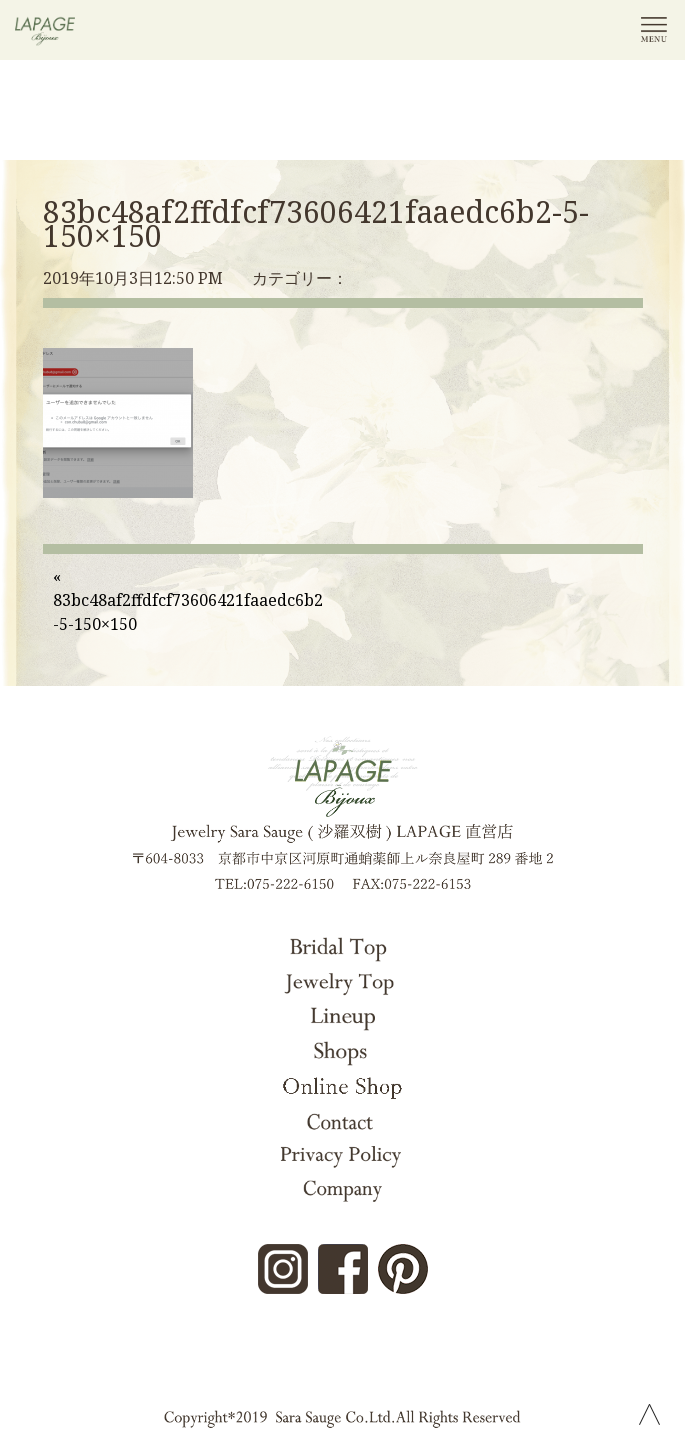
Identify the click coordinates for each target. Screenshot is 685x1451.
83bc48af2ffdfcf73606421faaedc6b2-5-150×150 (316, 223)
